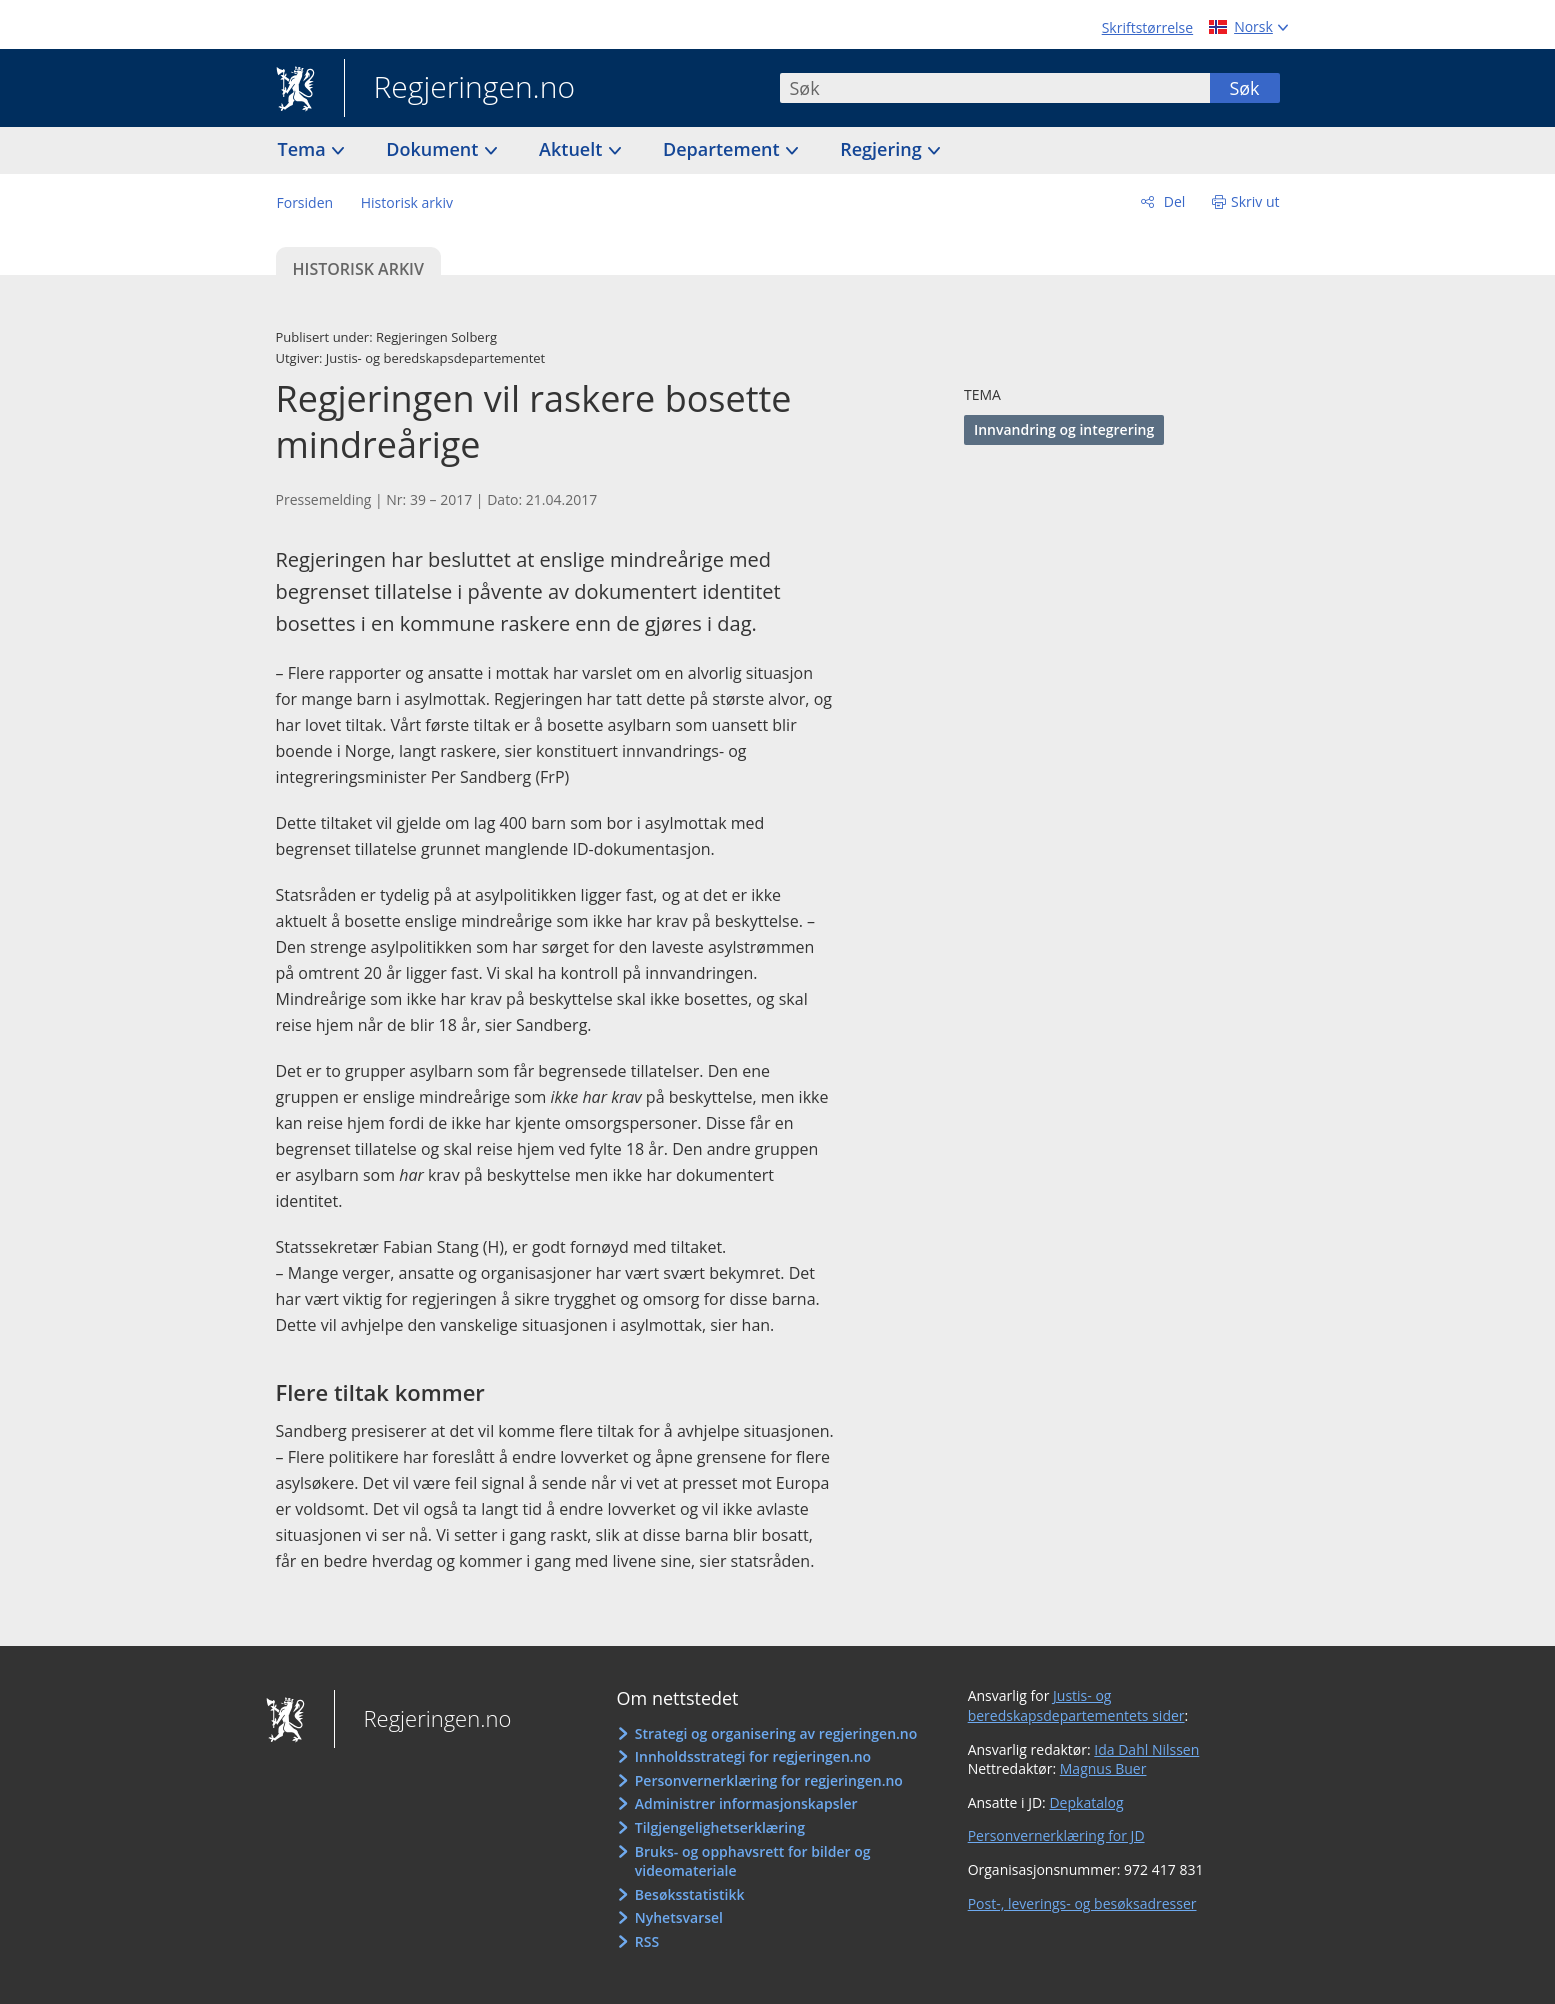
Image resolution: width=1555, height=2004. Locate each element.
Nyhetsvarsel (679, 1917)
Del (1172, 201)
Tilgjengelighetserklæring (720, 1827)
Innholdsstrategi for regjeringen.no (753, 1756)
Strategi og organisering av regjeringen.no (776, 1733)
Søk (1244, 88)
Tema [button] (304, 149)
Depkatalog (1086, 1802)
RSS (647, 1941)
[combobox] (995, 88)
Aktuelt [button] (573, 149)
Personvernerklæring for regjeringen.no (769, 1780)
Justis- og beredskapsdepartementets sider (1076, 1705)
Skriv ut (1255, 201)
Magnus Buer (1103, 1768)
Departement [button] (723, 149)
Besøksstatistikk (690, 1894)
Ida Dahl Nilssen (1146, 1749)
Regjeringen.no (460, 89)
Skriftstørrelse (1147, 27)
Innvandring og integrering (1064, 429)
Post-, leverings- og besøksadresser (1082, 1903)
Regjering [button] (883, 149)
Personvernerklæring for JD (1056, 1835)
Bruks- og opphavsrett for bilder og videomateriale (753, 1861)
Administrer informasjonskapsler (746, 1803)
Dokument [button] (434, 149)
